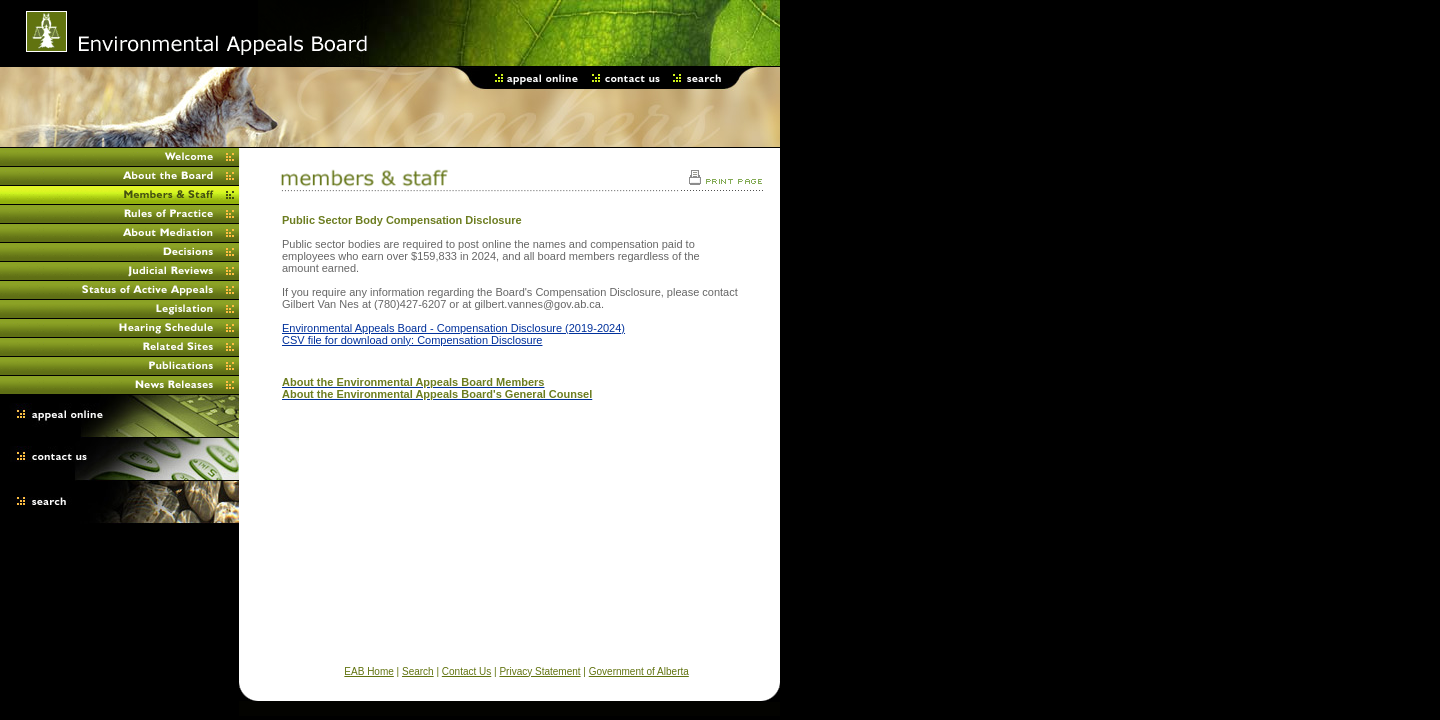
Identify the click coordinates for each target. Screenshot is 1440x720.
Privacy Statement (539, 671)
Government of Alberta (639, 671)
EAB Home (368, 671)
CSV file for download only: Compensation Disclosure (412, 340)
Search (418, 671)
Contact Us (466, 671)
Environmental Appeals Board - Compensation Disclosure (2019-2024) (453, 328)
